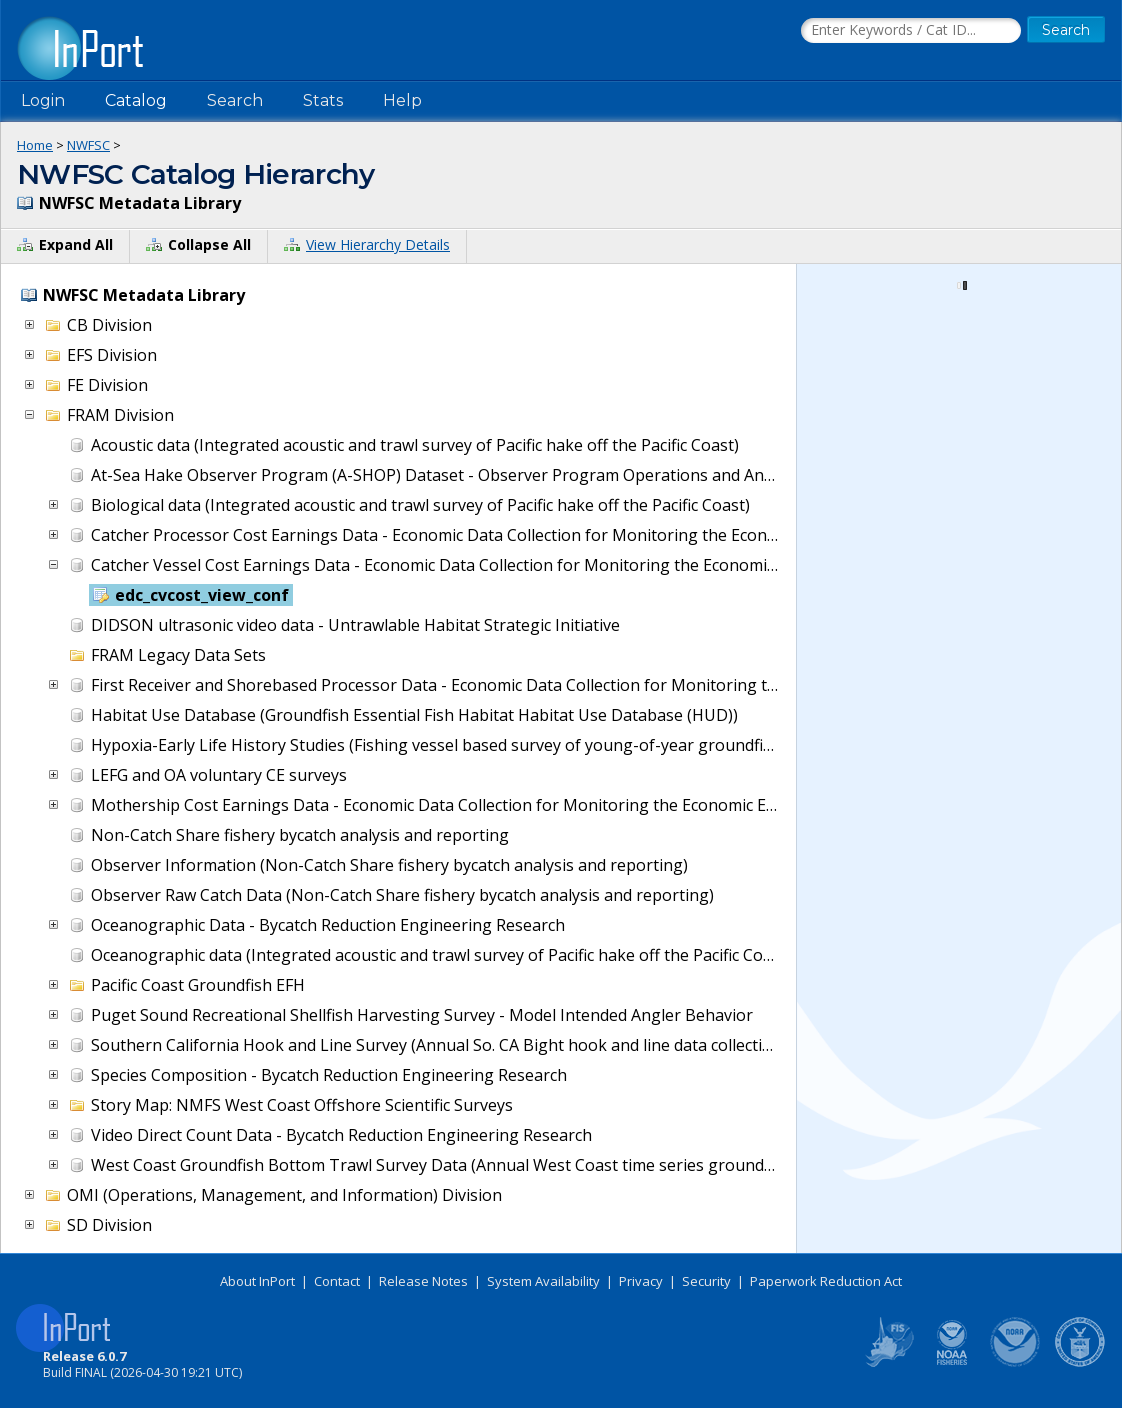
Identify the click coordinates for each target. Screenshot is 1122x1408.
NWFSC (88, 145)
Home (35, 145)
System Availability (543, 1281)
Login (43, 100)
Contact (337, 1281)
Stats (323, 100)
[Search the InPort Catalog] (911, 31)
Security (706, 1281)
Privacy (641, 1281)
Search (235, 100)
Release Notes (423, 1281)
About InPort (257, 1281)
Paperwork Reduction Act (826, 1281)
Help (402, 100)
